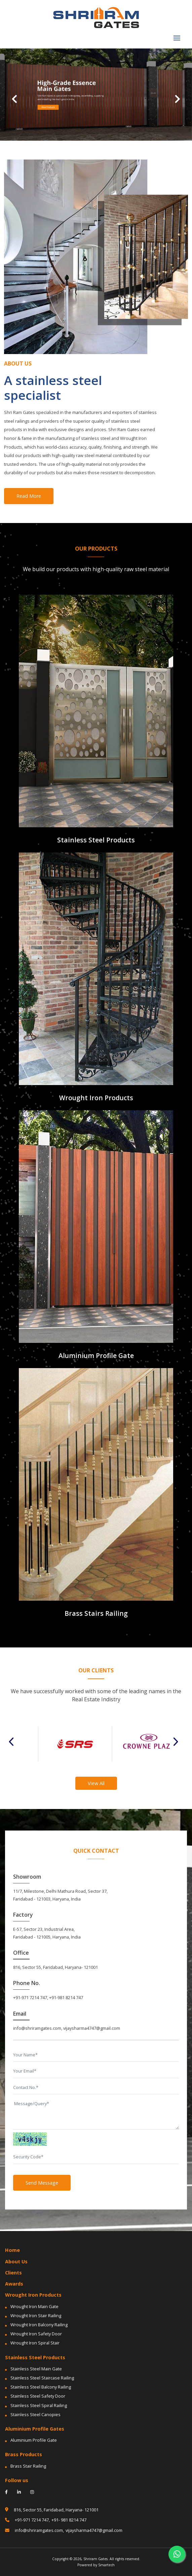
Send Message (42, 2183)
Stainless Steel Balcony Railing (40, 2387)
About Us (16, 2261)
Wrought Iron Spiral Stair (35, 2343)
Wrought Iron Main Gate (34, 2306)
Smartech (106, 2565)
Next (178, 1742)
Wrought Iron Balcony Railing (39, 2325)
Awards (14, 2284)
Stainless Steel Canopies (35, 2414)
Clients (13, 2272)
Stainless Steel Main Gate (36, 2369)
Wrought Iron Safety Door (36, 2334)
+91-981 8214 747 (66, 1997)
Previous (14, 1742)
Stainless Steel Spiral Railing (38, 2405)
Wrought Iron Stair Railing (35, 2315)
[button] (14, 94)
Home (12, 2250)
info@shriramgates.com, (34, 2530)
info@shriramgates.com (37, 2028)
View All (96, 1783)
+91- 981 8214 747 (68, 2520)
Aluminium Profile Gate (33, 2440)
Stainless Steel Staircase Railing (42, 2378)
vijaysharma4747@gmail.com (91, 2028)
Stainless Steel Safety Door (37, 2396)
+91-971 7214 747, (27, 2520)
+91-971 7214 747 (30, 1997)
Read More (28, 496)
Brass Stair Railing (28, 2466)
